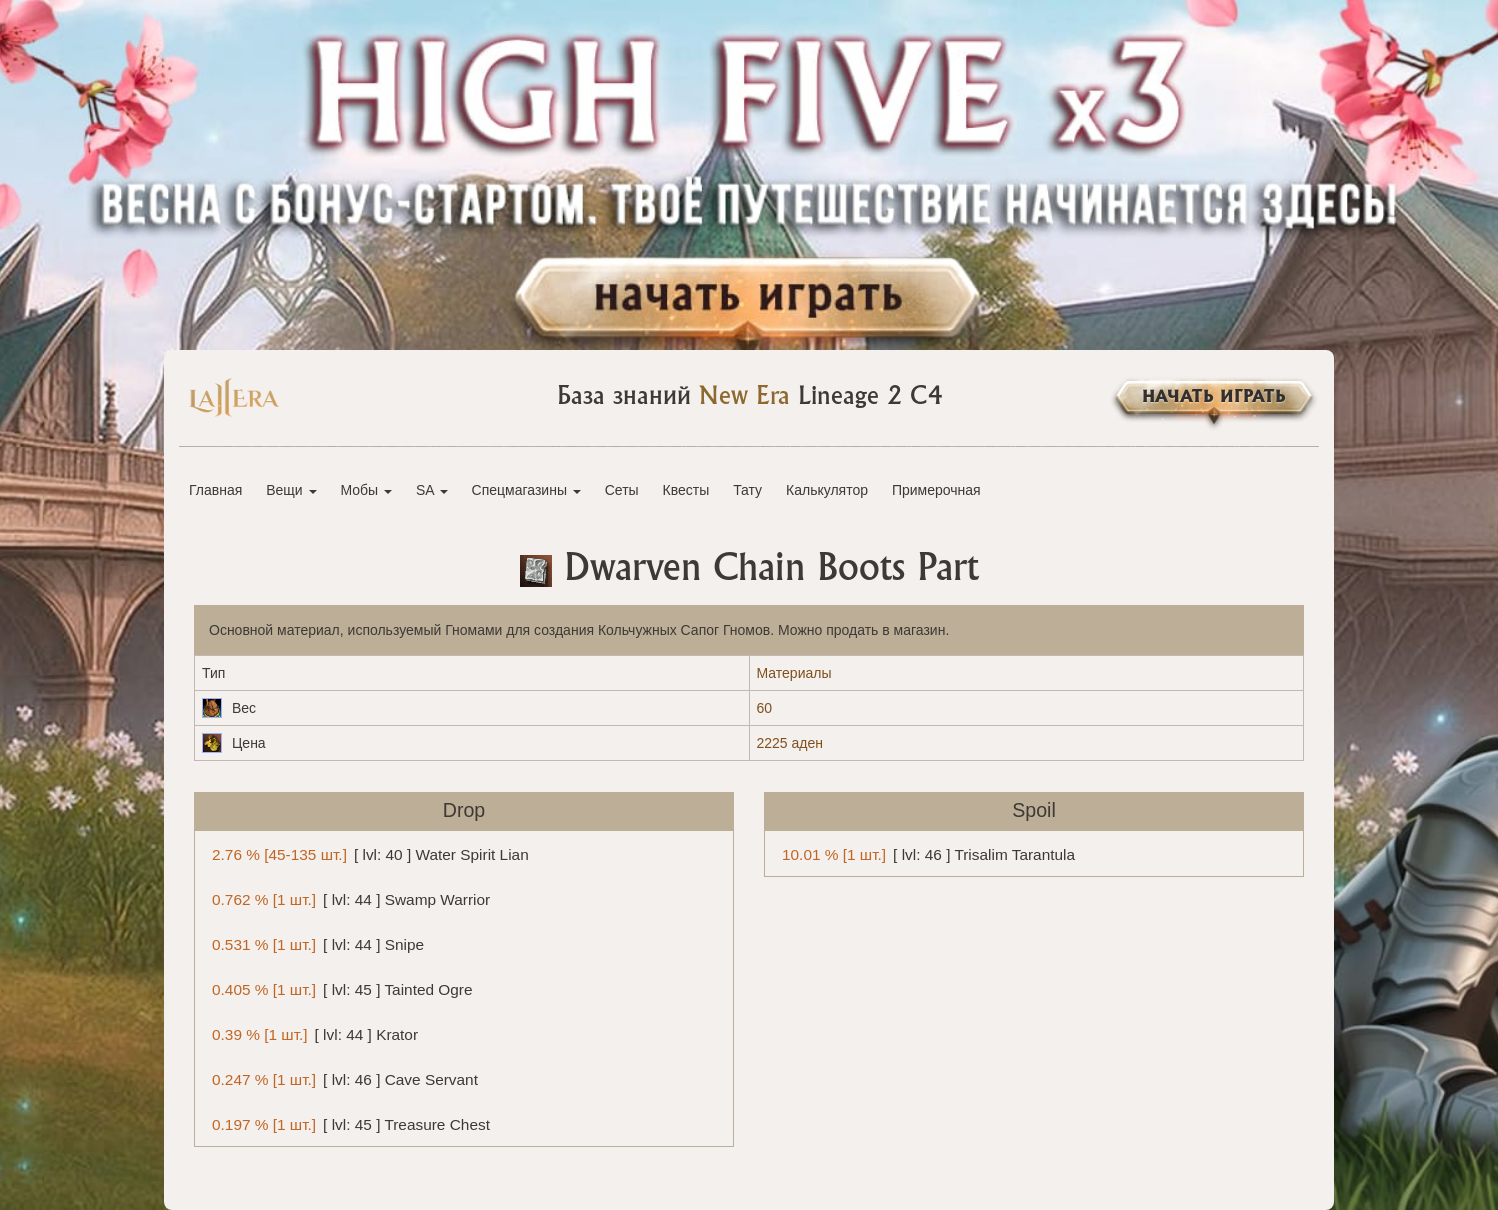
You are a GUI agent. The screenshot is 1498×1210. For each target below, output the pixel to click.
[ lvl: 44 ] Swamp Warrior (347, 898)
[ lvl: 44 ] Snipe (314, 943)
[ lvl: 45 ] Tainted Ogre (339, 988)
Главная (215, 490)
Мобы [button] (366, 490)
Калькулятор (827, 490)
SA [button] (432, 490)
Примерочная (936, 490)
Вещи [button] (291, 490)
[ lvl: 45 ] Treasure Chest (347, 1123)
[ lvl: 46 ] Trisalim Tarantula (925, 853)
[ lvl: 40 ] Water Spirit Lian (367, 853)
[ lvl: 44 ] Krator (311, 1033)
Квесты (686, 490)
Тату (747, 490)
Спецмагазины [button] (526, 490)
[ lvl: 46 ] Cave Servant (341, 1078)
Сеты (622, 490)
